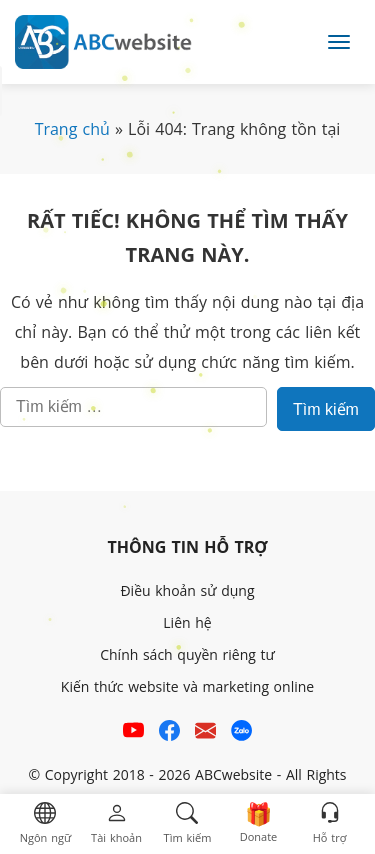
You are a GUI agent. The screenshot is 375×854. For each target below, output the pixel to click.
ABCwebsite (233, 774)
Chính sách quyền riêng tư (187, 654)
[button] (45, 824)
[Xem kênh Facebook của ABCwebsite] (169, 733)
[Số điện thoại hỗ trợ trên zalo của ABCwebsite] (241, 733)
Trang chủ (72, 129)
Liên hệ (187, 622)
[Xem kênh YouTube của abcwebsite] (133, 733)
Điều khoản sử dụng (187, 590)
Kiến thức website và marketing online (187, 686)
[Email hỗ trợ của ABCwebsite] (205, 733)
